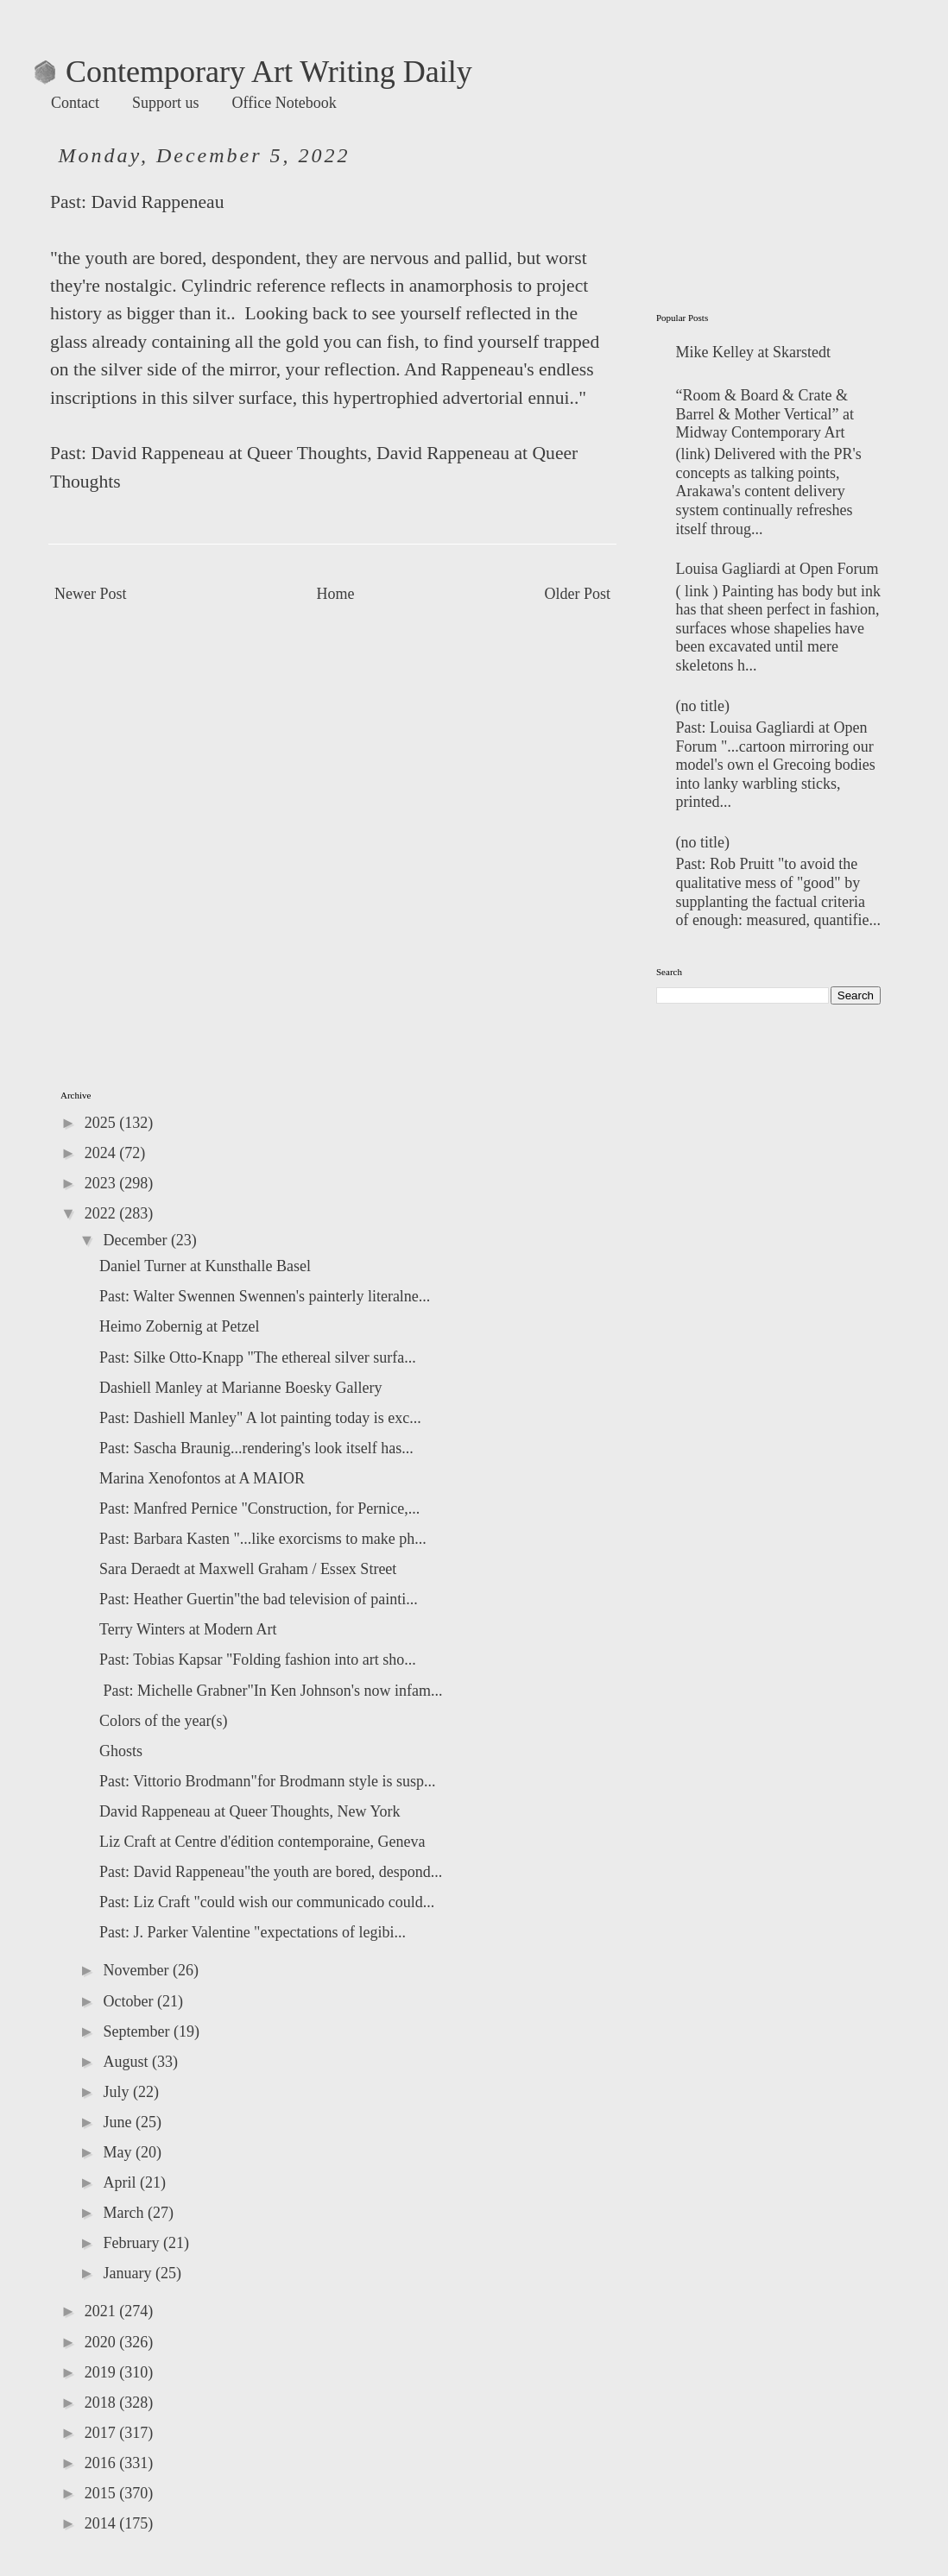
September (138, 2031)
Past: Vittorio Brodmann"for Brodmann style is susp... (267, 1781)
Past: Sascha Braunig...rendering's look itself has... (256, 1448)
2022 (102, 1213)
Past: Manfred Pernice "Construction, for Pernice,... (259, 1508)
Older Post (578, 593)
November (137, 1970)
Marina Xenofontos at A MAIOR (202, 1478)
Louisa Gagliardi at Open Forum (777, 568)
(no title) (703, 706)
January (129, 2273)
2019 (102, 2372)
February (132, 2243)
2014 (102, 2523)
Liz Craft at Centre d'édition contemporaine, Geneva (262, 1841)
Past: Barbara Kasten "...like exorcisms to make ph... (263, 1538)
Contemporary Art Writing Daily (253, 71)
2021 (102, 2311)
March (125, 2212)
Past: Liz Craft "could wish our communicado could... (266, 1902)
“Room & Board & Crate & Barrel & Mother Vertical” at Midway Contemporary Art (765, 414)
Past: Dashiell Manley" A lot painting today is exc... (260, 1418)
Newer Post (90, 593)
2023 (102, 1183)
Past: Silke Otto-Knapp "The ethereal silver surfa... (257, 1357)
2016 (102, 2463)
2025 (102, 1122)
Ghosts (120, 1751)
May (119, 2152)
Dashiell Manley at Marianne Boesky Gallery (240, 1387)
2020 (102, 2342)
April (121, 2182)
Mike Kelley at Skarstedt (753, 352)
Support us (165, 102)
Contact (75, 102)
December (136, 1240)
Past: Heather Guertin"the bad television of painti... (258, 1599)
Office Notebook (284, 102)
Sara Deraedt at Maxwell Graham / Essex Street (247, 1569)
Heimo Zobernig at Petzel (179, 1326)
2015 (102, 2493)
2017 (102, 2432)
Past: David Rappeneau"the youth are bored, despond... (270, 1871)
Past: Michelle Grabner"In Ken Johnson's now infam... (271, 1690)
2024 (102, 1153)
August (127, 2061)
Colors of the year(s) (163, 1720)
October (129, 2001)
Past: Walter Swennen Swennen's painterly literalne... (264, 1296)
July (118, 2091)
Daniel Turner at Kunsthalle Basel (205, 1266)
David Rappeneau (157, 202)
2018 (102, 2402)
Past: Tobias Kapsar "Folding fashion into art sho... (257, 1659)
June (119, 2122)
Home (336, 593)
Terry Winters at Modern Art (188, 1629)
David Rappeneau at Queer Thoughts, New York (250, 1811)
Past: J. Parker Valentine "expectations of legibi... (252, 1932)
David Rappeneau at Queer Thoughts (229, 453)
